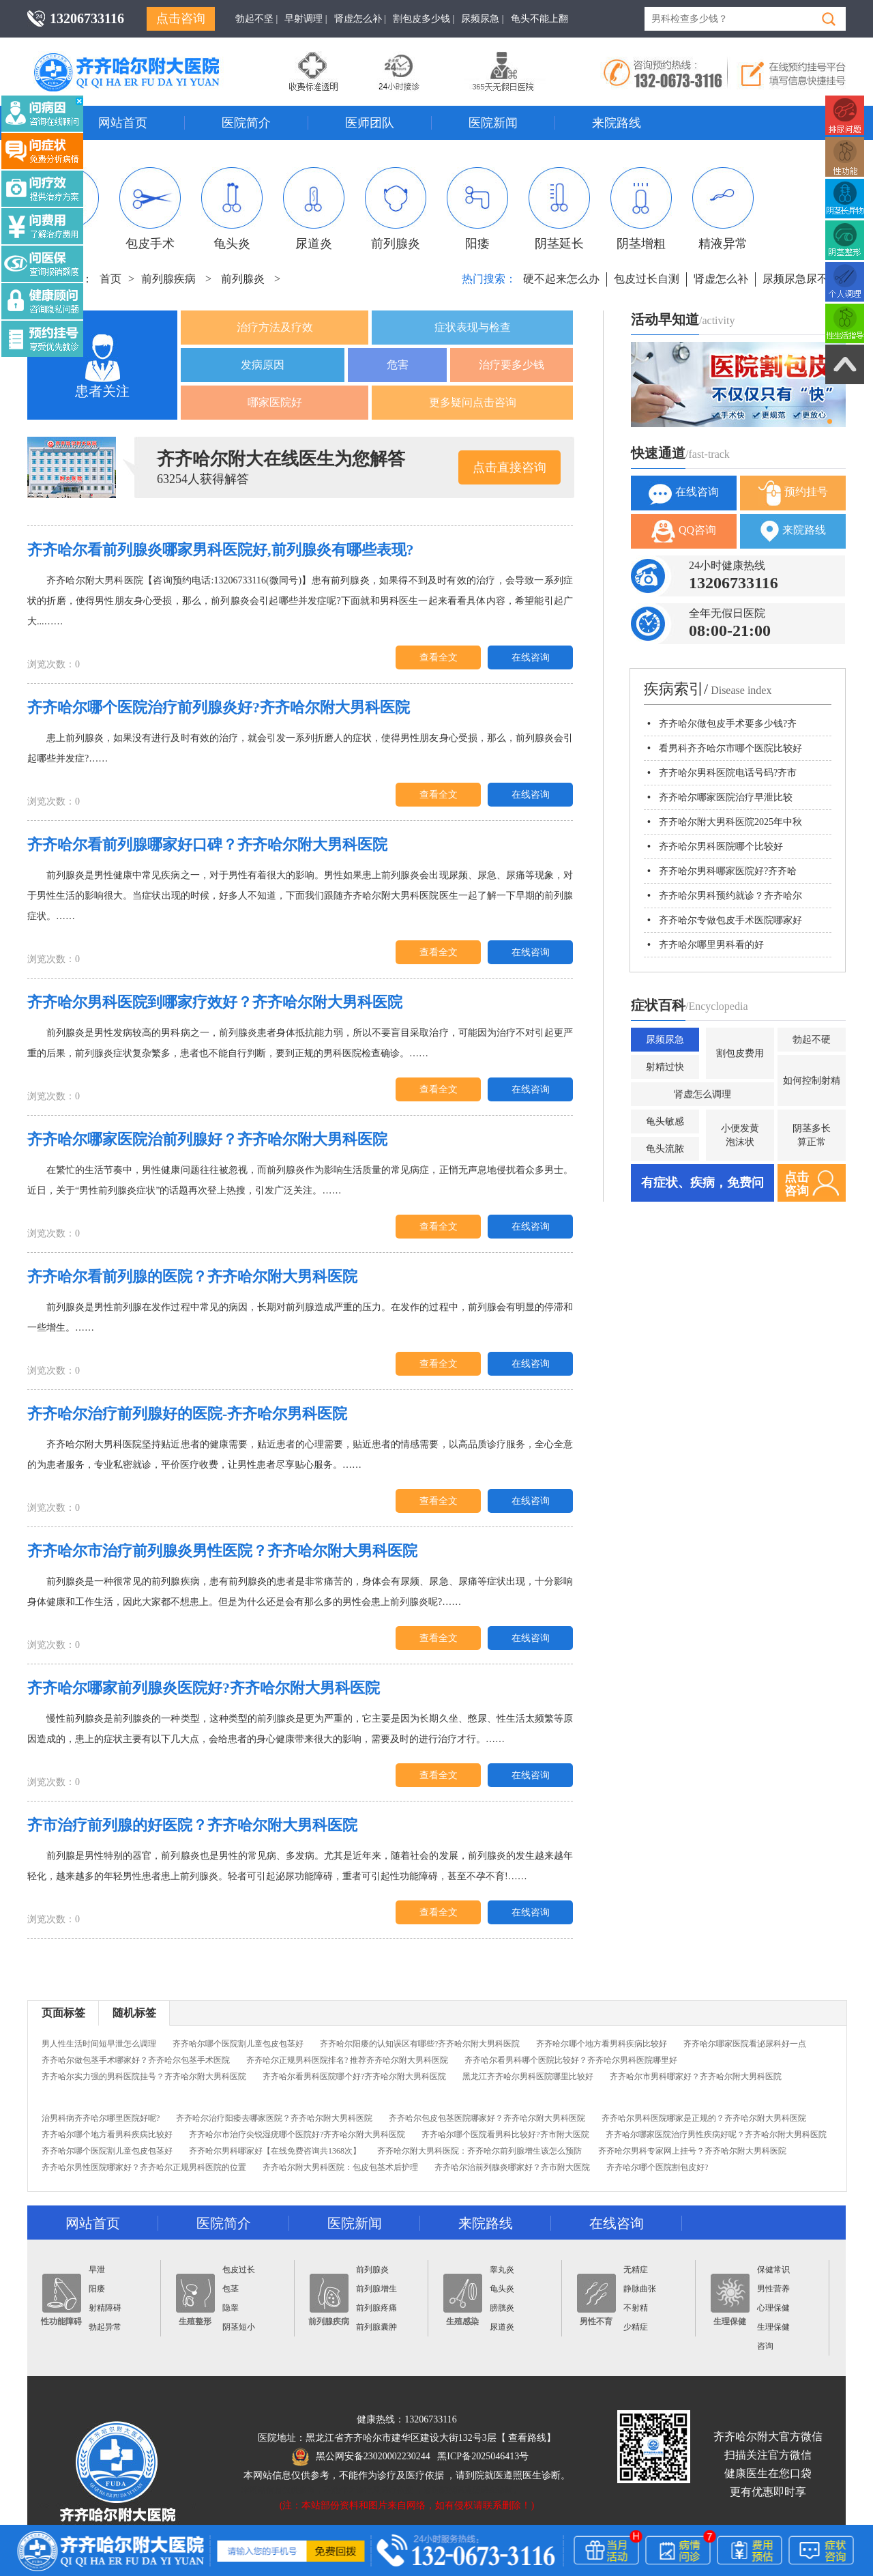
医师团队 (369, 123)
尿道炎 (313, 208)
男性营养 (773, 2288)
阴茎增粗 (641, 208)
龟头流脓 (665, 1149)
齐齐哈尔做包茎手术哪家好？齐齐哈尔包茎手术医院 (136, 2060)
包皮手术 (150, 208)
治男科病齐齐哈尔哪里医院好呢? (101, 2118)
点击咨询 (180, 18)
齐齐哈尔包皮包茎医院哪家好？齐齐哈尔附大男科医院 (487, 2118)
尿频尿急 (665, 1039)
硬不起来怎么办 (561, 279)
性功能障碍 (61, 2300)
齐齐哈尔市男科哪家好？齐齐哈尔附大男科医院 (696, 2076)
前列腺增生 (376, 2288)
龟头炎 (232, 208)
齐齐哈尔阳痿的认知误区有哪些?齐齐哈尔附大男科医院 (420, 2044)
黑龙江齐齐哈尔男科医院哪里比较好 (527, 2076)
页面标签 (63, 2012)
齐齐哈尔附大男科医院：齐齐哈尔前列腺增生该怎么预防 (479, 2151)
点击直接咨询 (509, 467)
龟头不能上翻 (539, 19)
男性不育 (596, 2300)
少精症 (635, 2327)
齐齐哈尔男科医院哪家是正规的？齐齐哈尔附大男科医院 (704, 2118)
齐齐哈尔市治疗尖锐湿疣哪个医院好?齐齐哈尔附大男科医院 (297, 2134)
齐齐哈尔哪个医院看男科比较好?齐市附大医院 (505, 2134)
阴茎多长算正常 (812, 1135)
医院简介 (246, 123)
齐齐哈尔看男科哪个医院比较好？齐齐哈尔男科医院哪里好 (570, 2060)
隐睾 (230, 2308)
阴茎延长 (559, 208)
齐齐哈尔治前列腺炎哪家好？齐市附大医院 (512, 2167)
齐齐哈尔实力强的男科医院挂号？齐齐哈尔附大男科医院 (144, 2076)
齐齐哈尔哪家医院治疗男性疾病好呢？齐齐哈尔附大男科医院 (716, 2134)
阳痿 (477, 208)
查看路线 (527, 2438)
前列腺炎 (395, 208)
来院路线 (616, 123)
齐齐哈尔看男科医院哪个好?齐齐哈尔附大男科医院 (354, 2076)
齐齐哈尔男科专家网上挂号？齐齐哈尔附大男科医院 (692, 2151)
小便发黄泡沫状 (740, 1135)
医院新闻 (493, 123)
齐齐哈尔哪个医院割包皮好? (657, 2167)
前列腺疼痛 (376, 2308)
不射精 (635, 2308)
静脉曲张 (639, 2288)
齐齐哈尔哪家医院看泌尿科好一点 (744, 2044)
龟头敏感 (665, 1121)
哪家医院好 (275, 402)
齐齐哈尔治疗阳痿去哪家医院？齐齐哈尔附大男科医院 (274, 2118)
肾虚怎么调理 (702, 1094)
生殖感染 (462, 2300)
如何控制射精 (811, 1080)
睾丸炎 (502, 2269)
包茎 (230, 2288)
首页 (110, 279)
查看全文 (438, 657)
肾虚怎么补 (721, 279)
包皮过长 (238, 2269)
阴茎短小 (238, 2327)
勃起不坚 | (256, 19)
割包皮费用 (740, 1053)
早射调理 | (305, 19)
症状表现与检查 (472, 327)
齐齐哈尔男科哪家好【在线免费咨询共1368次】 (275, 2151)
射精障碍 (105, 2308)
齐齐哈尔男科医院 (146, 58)
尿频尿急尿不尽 (801, 279)
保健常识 (773, 2269)
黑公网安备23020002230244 (361, 2456)
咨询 (765, 2346)
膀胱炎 (502, 2308)
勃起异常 (105, 2327)
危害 (398, 365)
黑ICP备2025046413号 (483, 2456)
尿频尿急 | (482, 19)
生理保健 (730, 2300)
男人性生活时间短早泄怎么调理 (99, 2044)
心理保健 (773, 2308)
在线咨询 (531, 657)
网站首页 (122, 123)
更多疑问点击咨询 (472, 402)
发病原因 (262, 365)
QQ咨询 (683, 531)
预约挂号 (793, 493)
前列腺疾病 (168, 279)
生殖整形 (195, 2300)
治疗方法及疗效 (275, 327)
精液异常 (723, 208)
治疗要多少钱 (511, 365)
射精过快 (665, 1067)
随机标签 (134, 2012)
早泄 (97, 2269)
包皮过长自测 (646, 279)
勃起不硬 (812, 1039)
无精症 (635, 2269)
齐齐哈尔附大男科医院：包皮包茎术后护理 (340, 2167)
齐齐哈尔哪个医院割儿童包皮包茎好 (238, 2044)
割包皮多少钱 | (423, 19)
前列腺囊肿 (376, 2327)
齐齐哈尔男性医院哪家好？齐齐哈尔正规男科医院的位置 (144, 2167)
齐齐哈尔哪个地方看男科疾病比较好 (601, 2044)
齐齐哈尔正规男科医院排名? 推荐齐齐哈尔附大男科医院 (347, 2060)
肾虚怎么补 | (360, 19)
